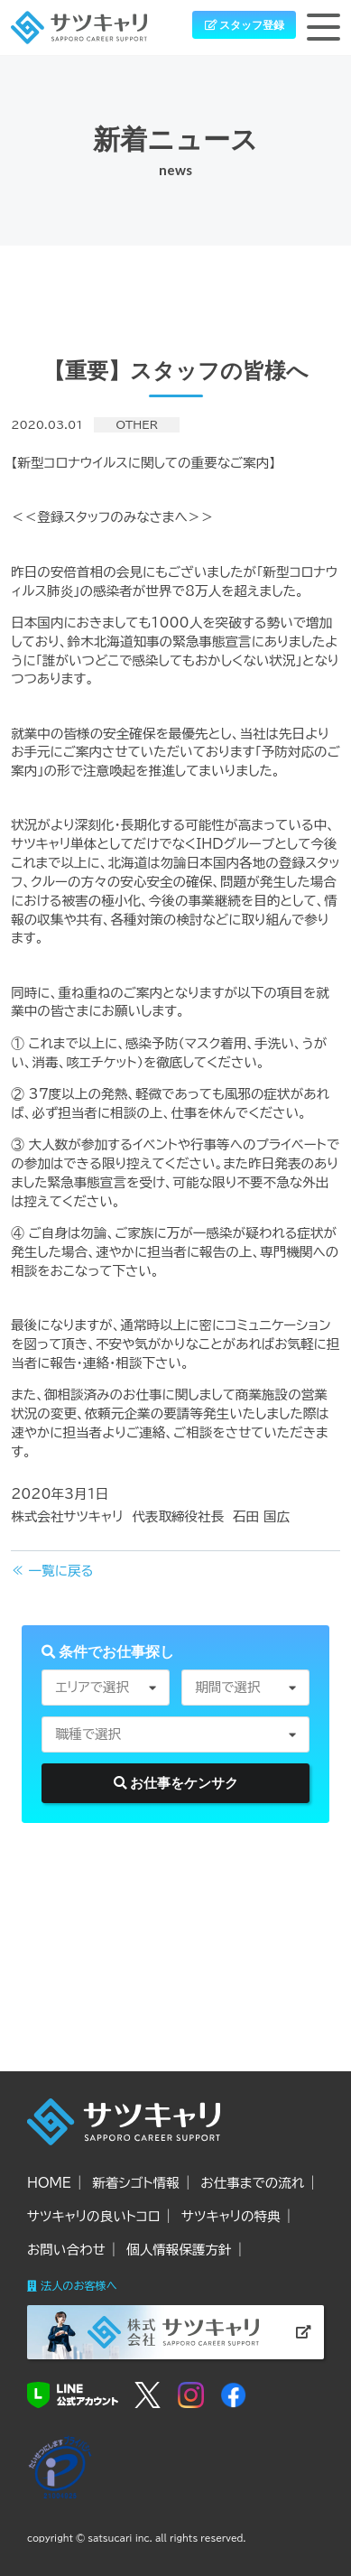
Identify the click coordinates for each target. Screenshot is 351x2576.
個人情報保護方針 (179, 2249)
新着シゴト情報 (135, 2183)
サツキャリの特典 (231, 2216)
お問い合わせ (66, 2249)
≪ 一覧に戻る (52, 1570)
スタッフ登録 (244, 25)
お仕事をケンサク (176, 1782)
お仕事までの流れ (252, 2183)
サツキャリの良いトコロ (94, 2216)
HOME (49, 2183)
